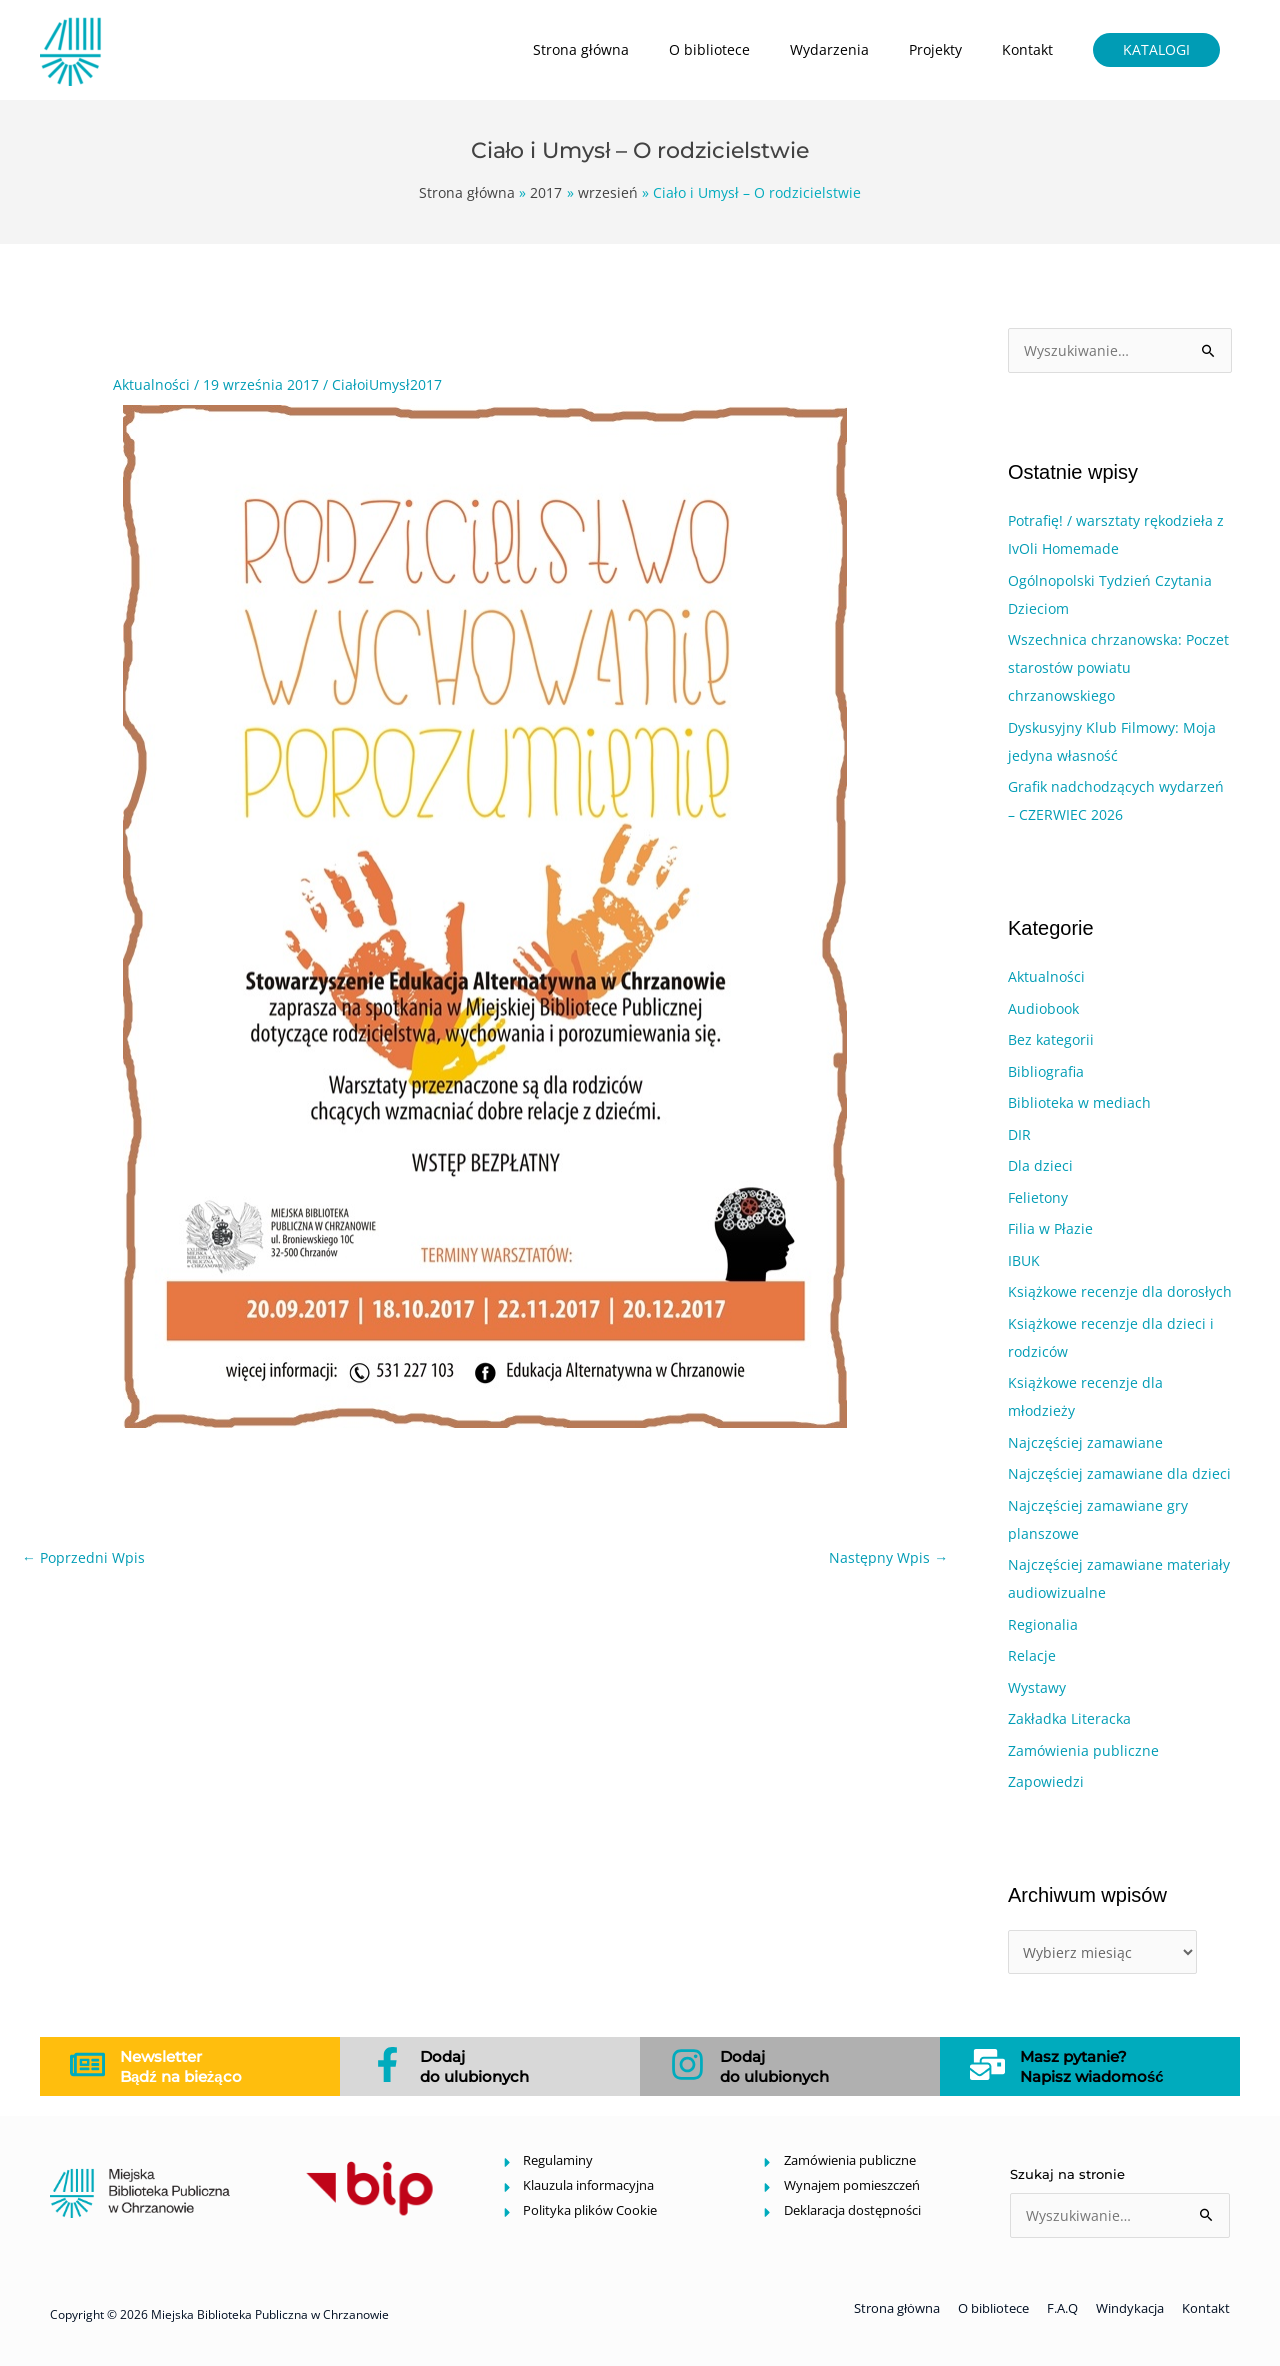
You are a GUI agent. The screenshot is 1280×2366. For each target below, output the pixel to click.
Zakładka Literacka (1069, 1718)
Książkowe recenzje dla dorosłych (1120, 1291)
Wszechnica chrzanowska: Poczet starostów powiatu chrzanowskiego (1118, 667)
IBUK (1024, 1260)
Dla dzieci (1040, 1165)
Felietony (1038, 1197)
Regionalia (1043, 1624)
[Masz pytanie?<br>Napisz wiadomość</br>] (987, 2064)
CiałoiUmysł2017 (387, 384)
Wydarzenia (829, 49)
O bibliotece (709, 49)
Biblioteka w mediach (1079, 1102)
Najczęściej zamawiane (1085, 1442)
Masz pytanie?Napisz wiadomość (1092, 2066)
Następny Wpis (888, 1557)
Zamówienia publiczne (1083, 1750)
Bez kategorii (1051, 1039)
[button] (1156, 50)
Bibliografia (1046, 1071)
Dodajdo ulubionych (474, 2066)
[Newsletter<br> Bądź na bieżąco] (87, 2064)
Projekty (935, 49)
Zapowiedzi (1046, 1781)
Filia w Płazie (1050, 1228)
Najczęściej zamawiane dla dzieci (1119, 1473)
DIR (1019, 1134)
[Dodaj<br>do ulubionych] (387, 2064)
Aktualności (151, 384)
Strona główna (581, 49)
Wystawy (1037, 1687)
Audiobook (1043, 1008)
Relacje (1032, 1655)
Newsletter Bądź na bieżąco (181, 2066)
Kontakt (1027, 49)
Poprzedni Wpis (83, 1557)
